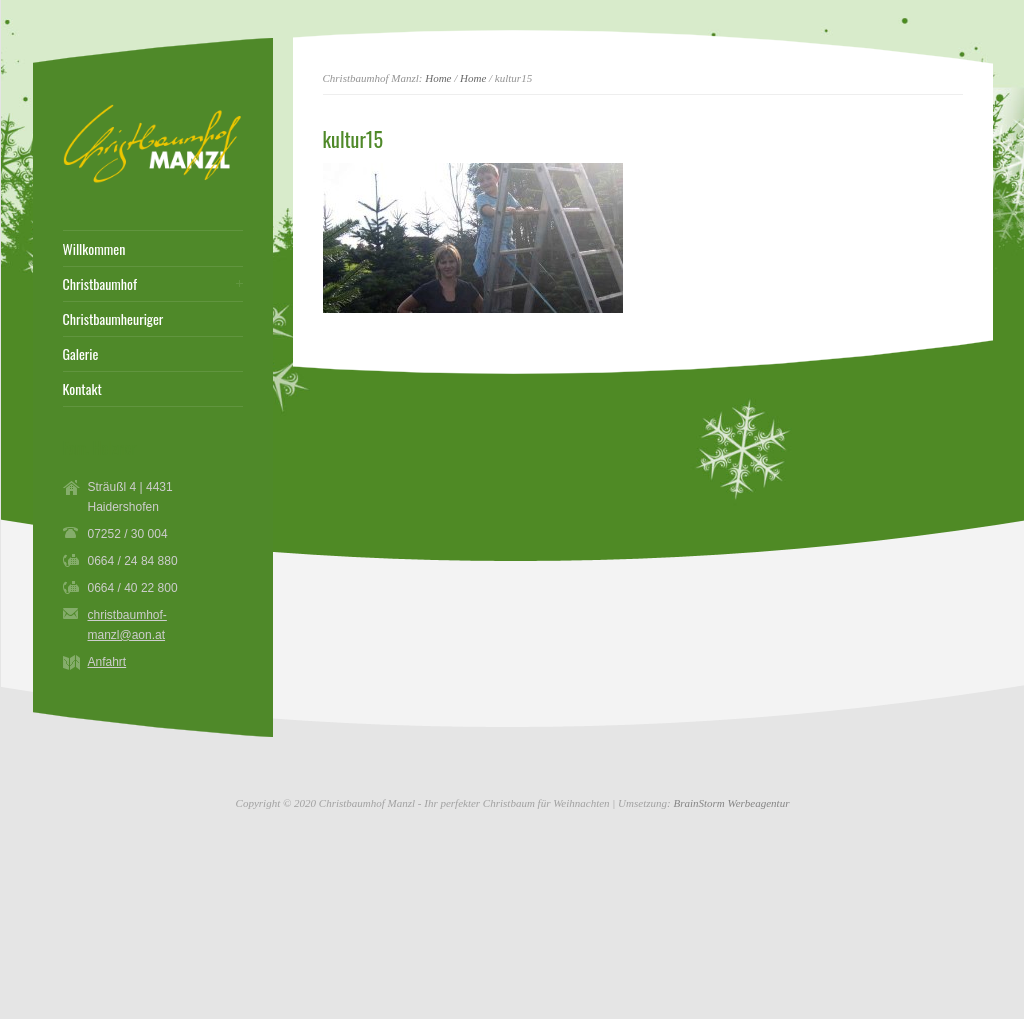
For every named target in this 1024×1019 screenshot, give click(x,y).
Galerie (81, 354)
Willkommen (94, 249)
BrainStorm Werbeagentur (731, 803)
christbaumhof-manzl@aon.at (127, 625)
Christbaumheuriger (113, 319)
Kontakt (82, 389)
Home (438, 78)
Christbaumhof (100, 284)
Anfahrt (107, 662)
